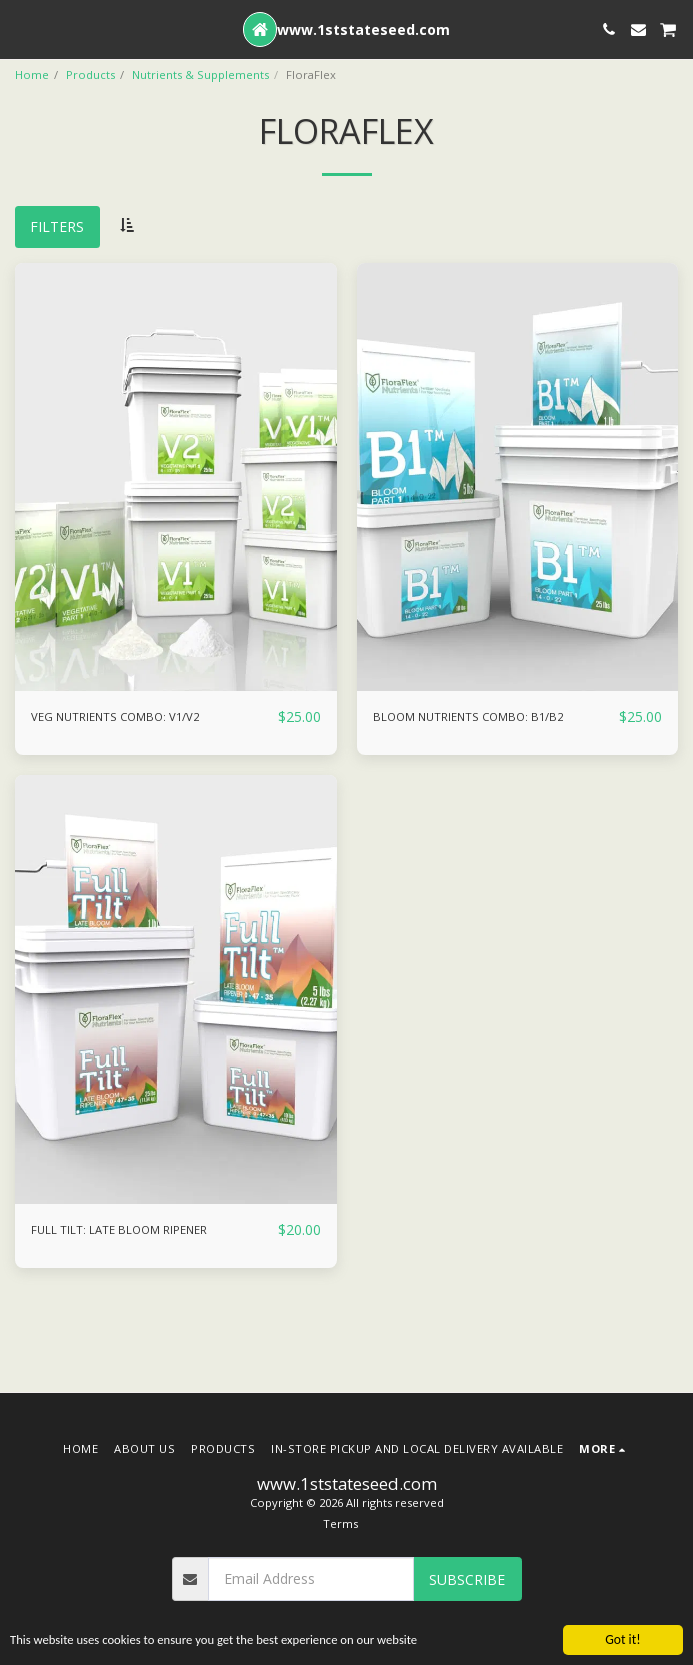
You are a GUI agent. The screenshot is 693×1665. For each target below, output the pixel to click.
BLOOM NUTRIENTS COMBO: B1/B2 (468, 716)
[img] (176, 477)
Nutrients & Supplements (200, 74)
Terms (340, 1523)
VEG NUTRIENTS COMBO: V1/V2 (115, 716)
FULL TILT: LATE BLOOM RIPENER (119, 1229)
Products (90, 74)
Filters (57, 226)
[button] (22, 28)
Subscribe (467, 1579)
